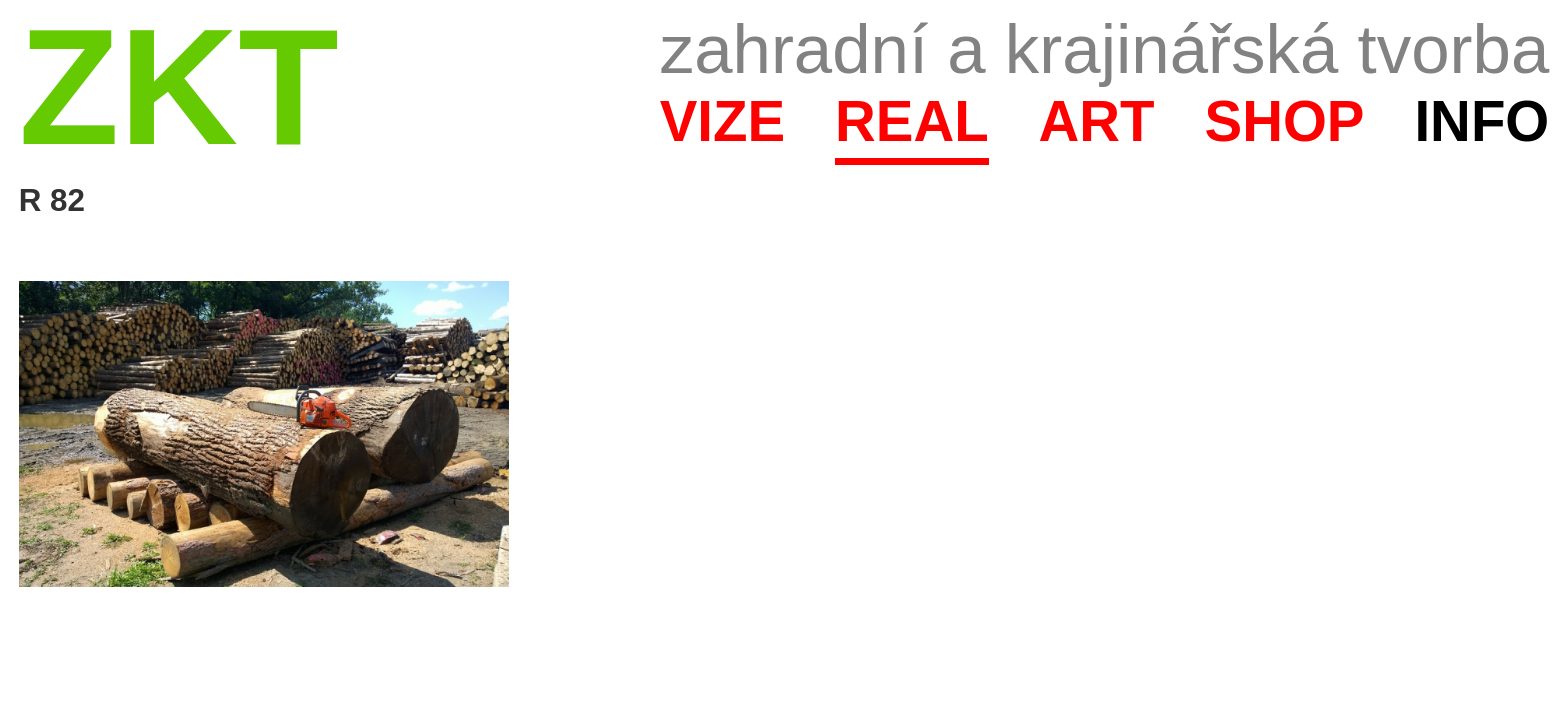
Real (912, 121)
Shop (1285, 121)
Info (1481, 121)
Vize (722, 121)
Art (1097, 121)
